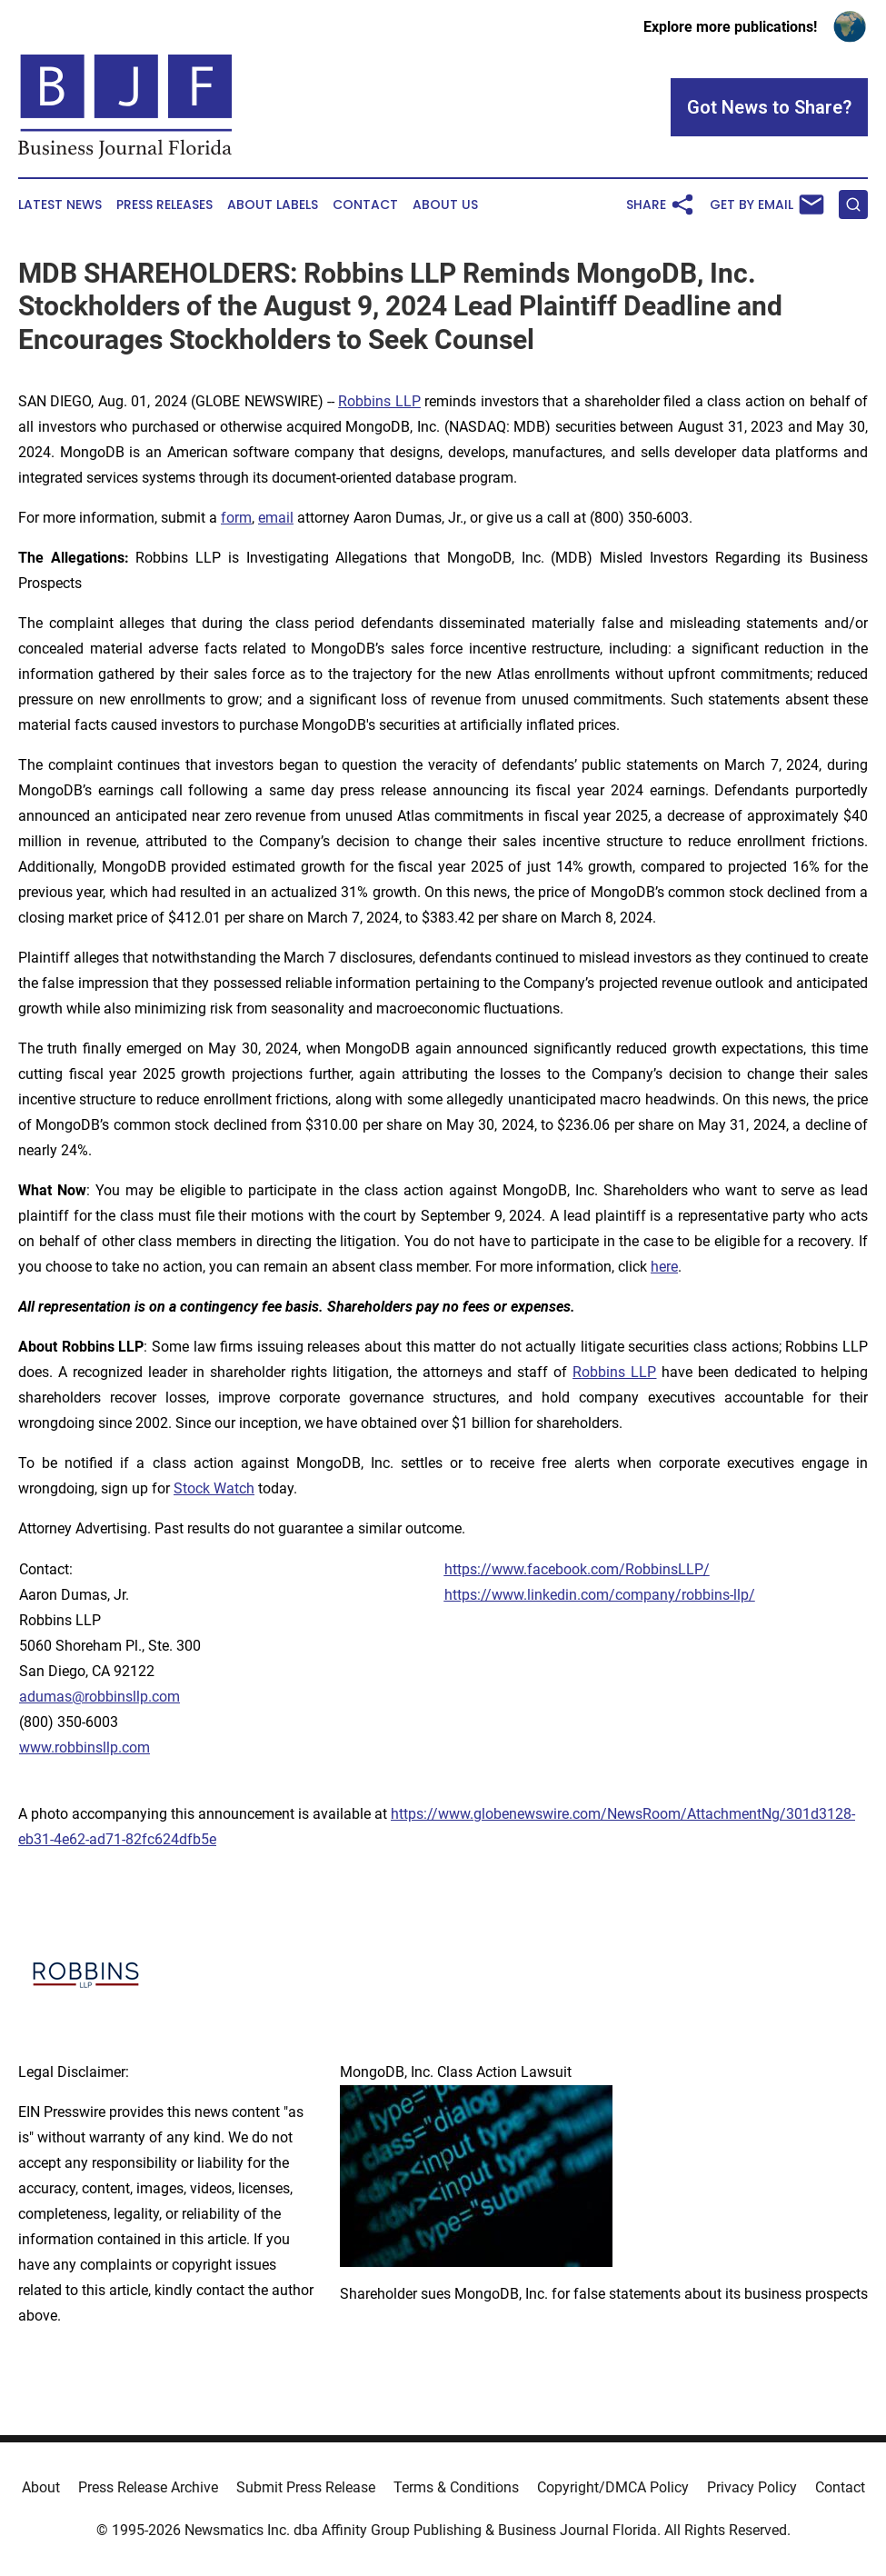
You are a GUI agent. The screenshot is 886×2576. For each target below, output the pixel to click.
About (41, 2487)
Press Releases (164, 205)
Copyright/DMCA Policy (613, 2487)
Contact (365, 205)
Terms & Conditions (456, 2487)
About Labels (272, 205)
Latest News (60, 205)
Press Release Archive (148, 2487)
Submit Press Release (305, 2487)
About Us (445, 205)
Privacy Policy (752, 2487)
